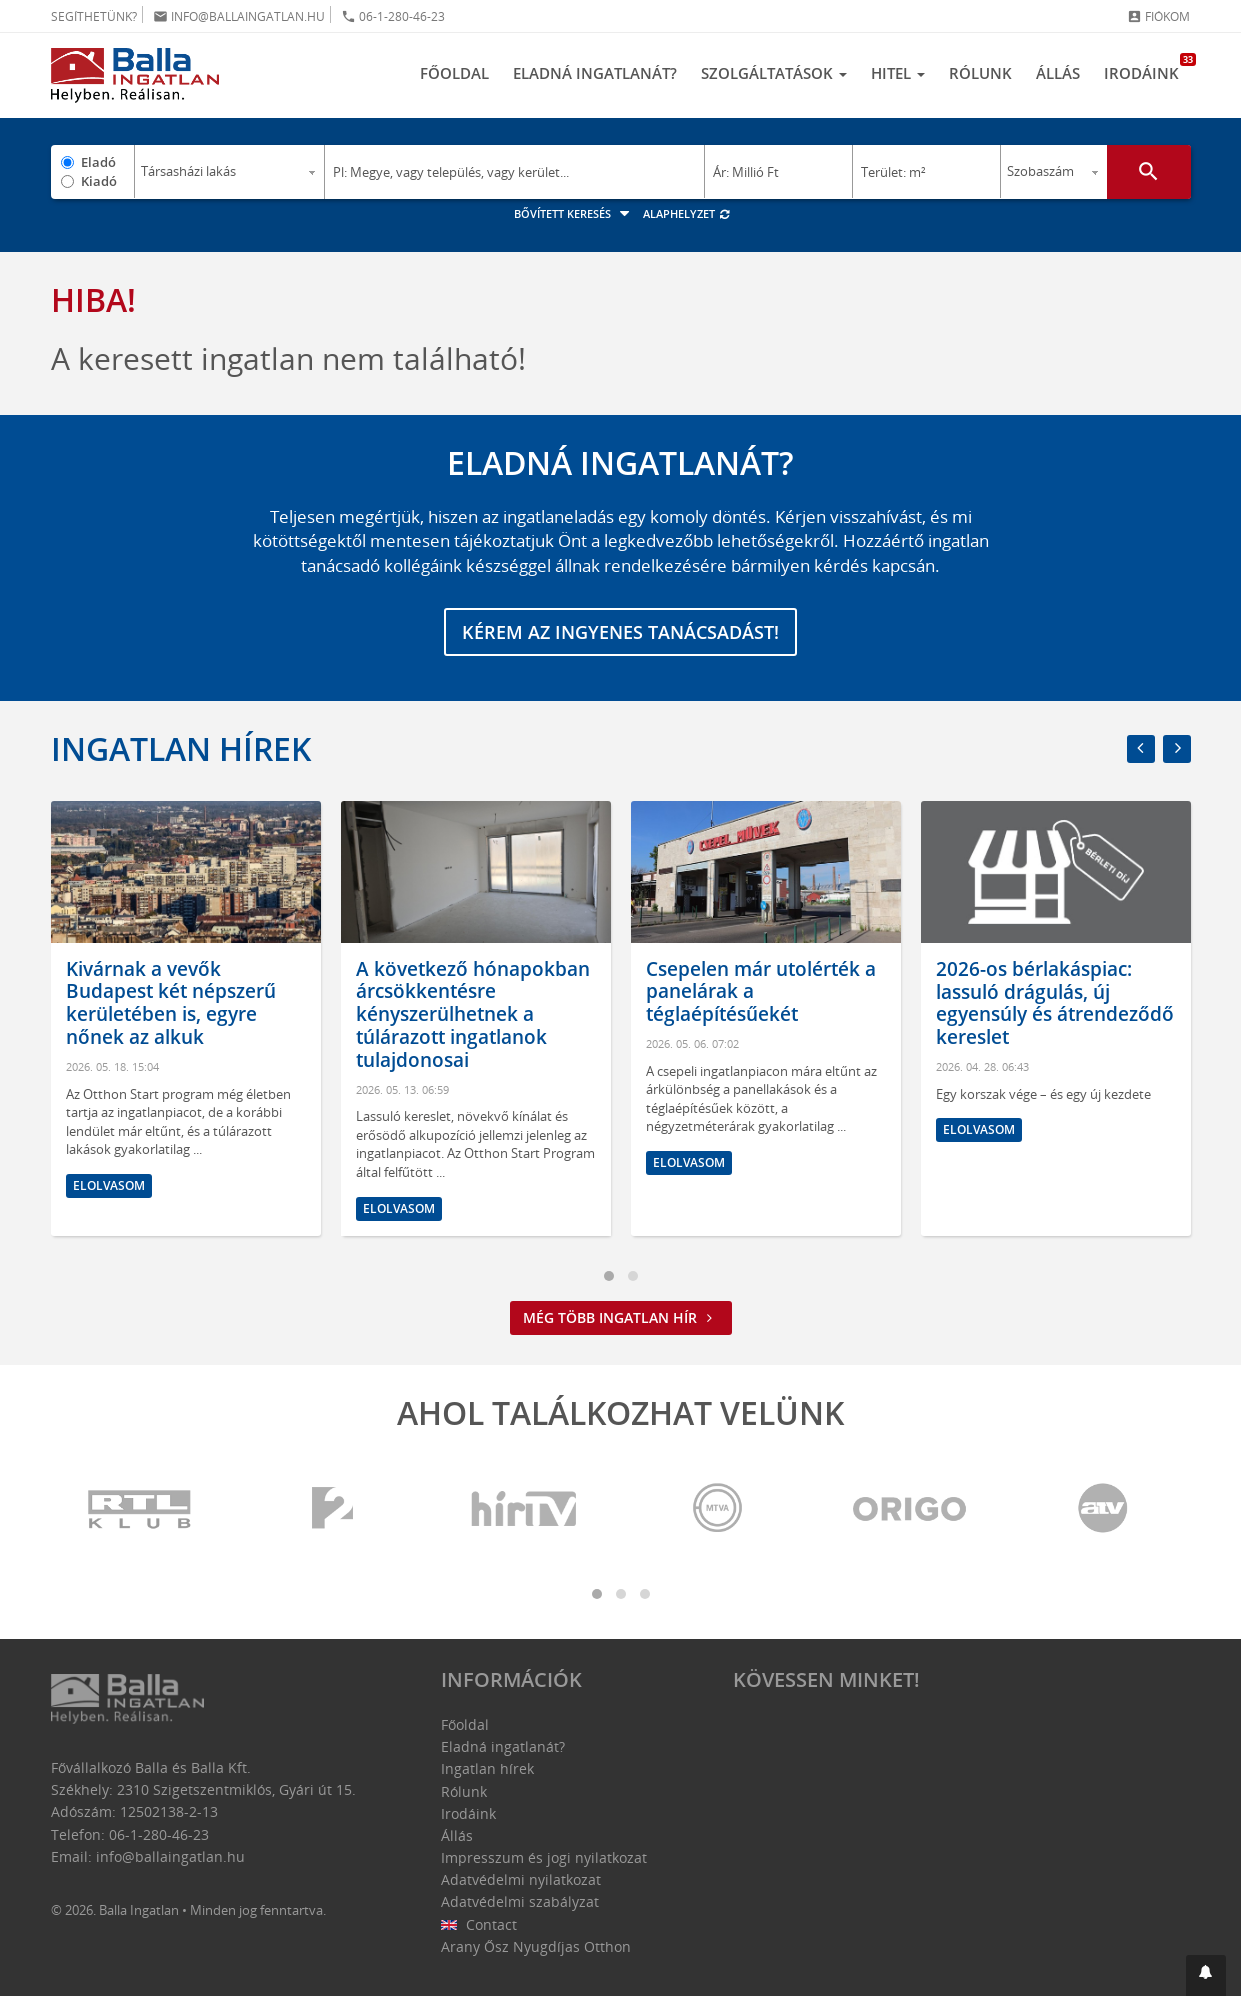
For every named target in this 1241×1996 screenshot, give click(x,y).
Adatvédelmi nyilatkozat (521, 1879)
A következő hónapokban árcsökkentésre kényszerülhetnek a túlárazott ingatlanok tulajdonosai (473, 1014)
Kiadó (99, 181)
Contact (479, 1924)
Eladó (98, 162)
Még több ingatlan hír (621, 1317)
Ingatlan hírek (181, 748)
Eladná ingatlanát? (595, 73)
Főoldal (454, 73)
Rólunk (980, 73)
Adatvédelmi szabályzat (520, 1901)
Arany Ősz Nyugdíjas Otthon (536, 1946)
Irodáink (1147, 68)
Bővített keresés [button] (574, 213)
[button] (1206, 1975)
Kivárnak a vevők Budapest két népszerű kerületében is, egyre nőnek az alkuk (171, 1003)
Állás (1058, 73)
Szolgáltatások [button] (774, 73)
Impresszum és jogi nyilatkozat (544, 1857)
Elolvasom (109, 1185)
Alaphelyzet (687, 213)
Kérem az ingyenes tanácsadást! (620, 632)
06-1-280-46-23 (393, 16)
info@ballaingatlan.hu (239, 16)
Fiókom (1158, 16)
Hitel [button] (898, 73)
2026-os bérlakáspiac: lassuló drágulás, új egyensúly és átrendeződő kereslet (1055, 1003)
